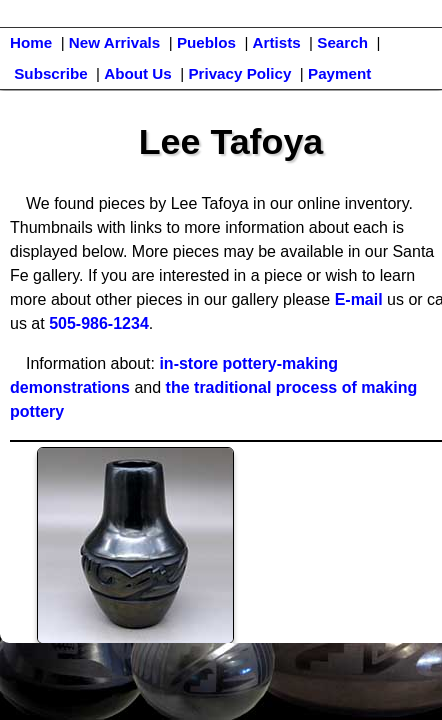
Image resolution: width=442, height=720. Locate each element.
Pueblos (206, 42)
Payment (339, 73)
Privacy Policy (239, 73)
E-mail (359, 299)
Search (342, 42)
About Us (138, 73)
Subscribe (50, 73)
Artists (277, 42)
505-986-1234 (99, 323)
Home (31, 42)
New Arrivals (114, 42)
